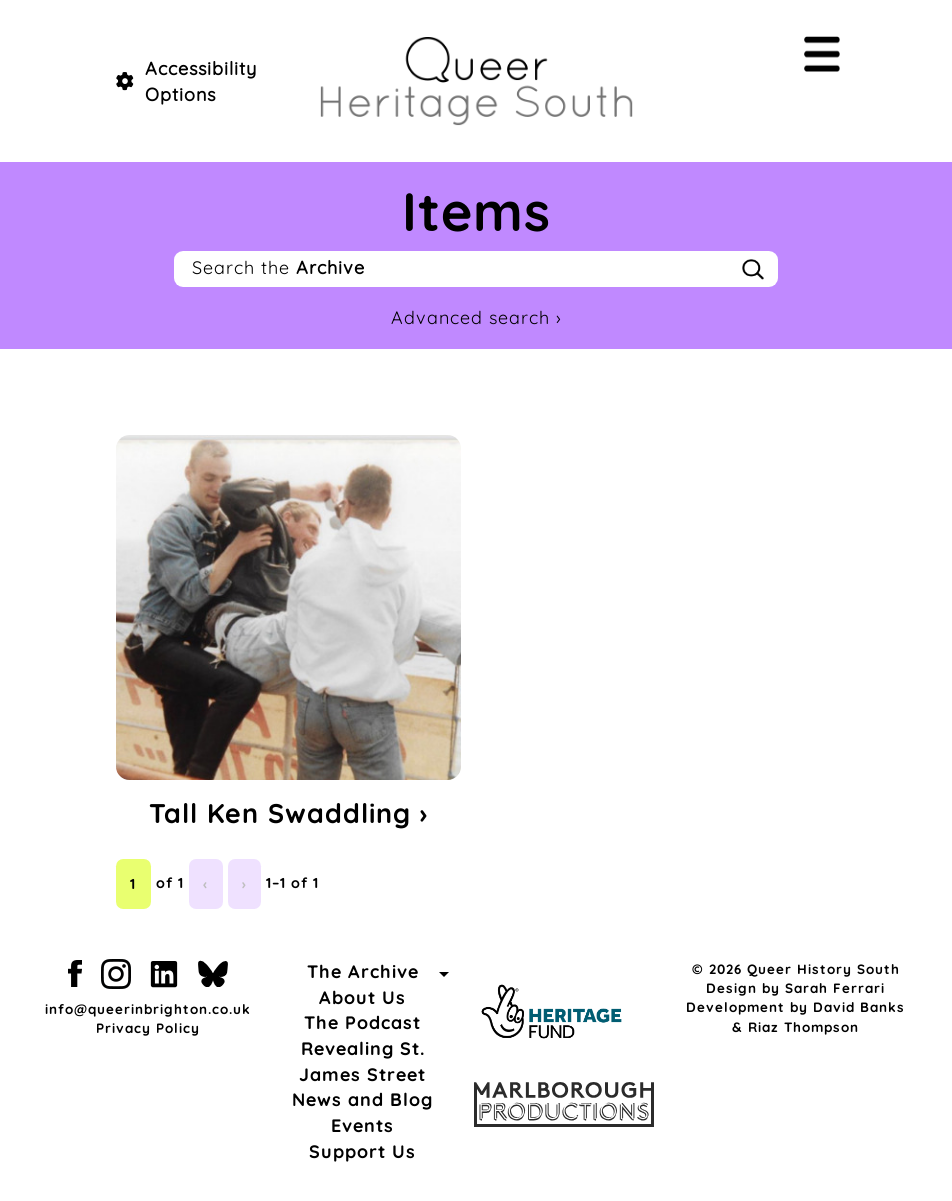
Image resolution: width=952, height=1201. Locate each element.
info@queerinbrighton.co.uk (148, 1008)
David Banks (859, 1006)
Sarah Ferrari (835, 987)
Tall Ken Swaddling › (288, 813)
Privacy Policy (148, 1027)
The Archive (363, 971)
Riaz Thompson (803, 1026)
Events (362, 1125)
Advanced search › (476, 317)
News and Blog (362, 1099)
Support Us (362, 1151)
